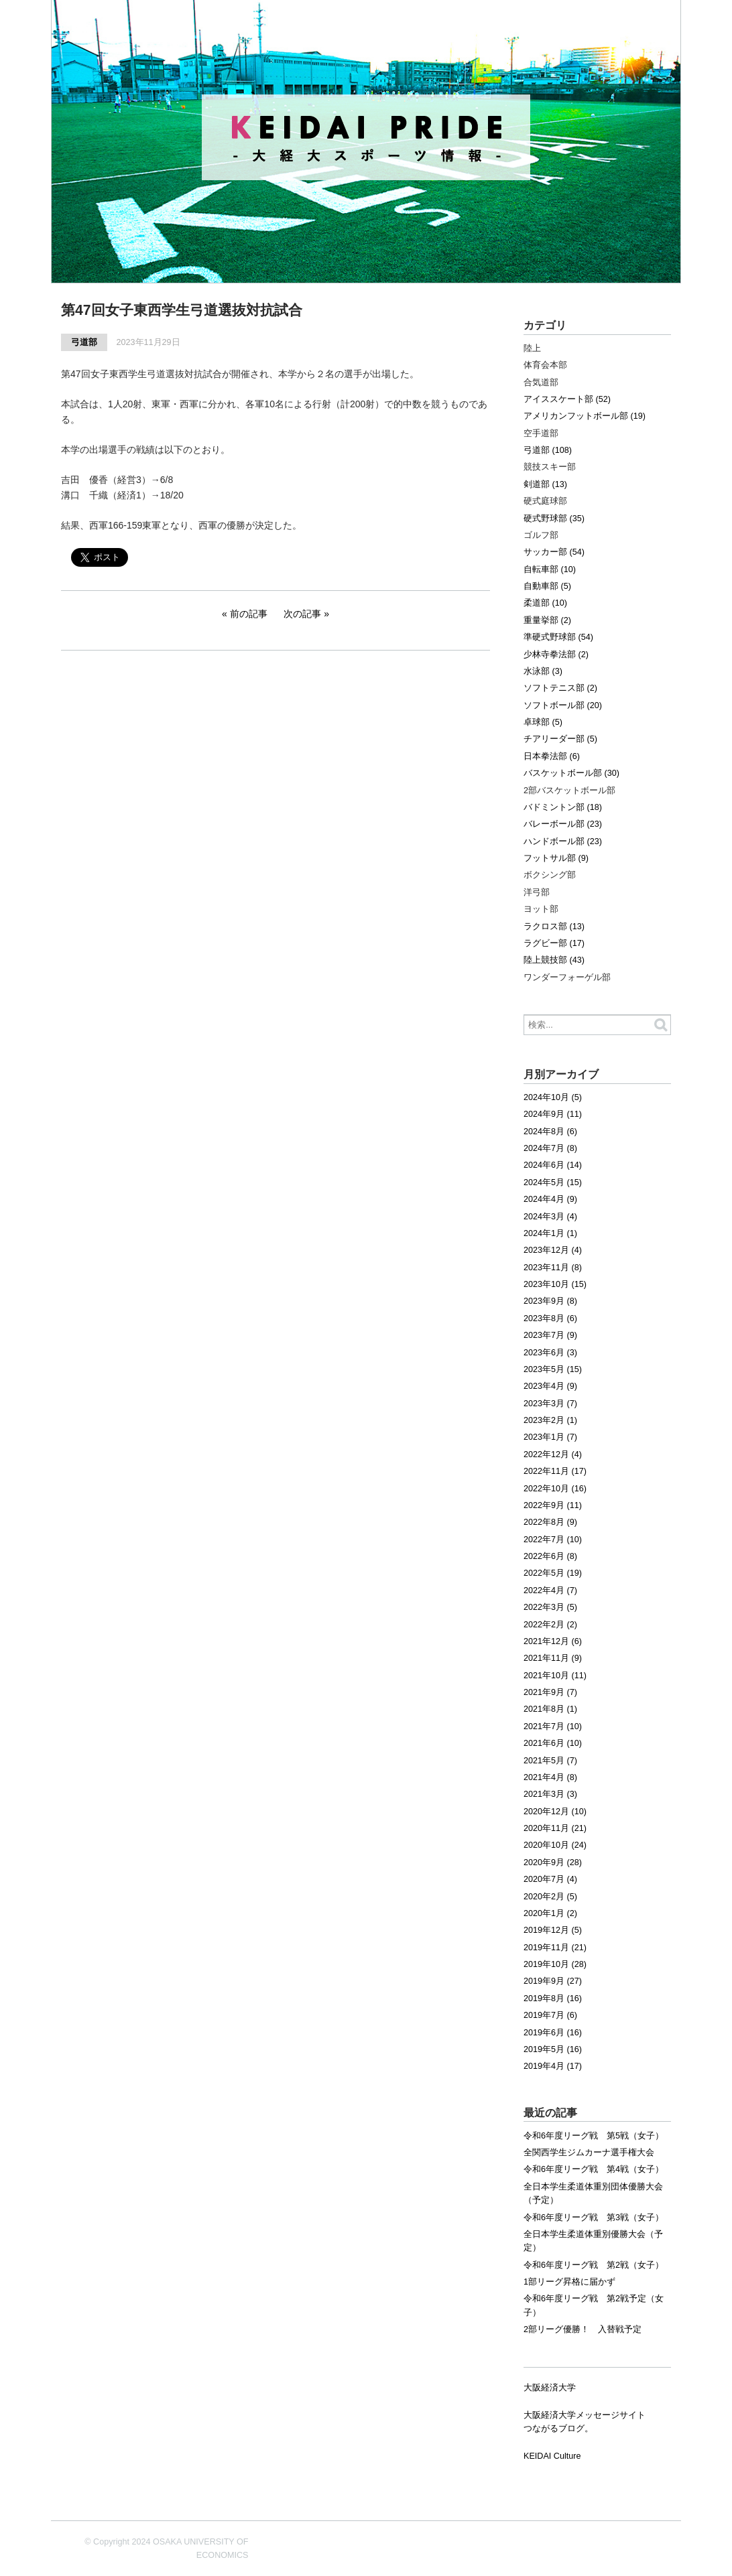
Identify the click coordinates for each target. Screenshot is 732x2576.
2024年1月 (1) (550, 1233)
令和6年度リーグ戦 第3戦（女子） (594, 2217)
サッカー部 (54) (554, 552)
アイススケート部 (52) (567, 399)
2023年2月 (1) (550, 1420)
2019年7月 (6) (550, 2015)
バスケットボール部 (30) (571, 773)
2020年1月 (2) (550, 1913)
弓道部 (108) (548, 450)
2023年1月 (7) (550, 1437)
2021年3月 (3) (550, 1794)
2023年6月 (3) (550, 1352)
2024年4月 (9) (550, 1199)
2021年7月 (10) (553, 1726)
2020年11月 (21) (555, 1828)
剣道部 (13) (545, 484)
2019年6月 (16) (553, 2032)
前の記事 (248, 613)
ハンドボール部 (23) (563, 841)
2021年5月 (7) (550, 1760)
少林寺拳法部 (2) (556, 654)
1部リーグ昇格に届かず (569, 2282)
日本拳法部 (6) (552, 756)
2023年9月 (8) (550, 1301)
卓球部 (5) (543, 722)
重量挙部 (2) (547, 620)
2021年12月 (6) (553, 1641)
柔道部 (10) (545, 603)
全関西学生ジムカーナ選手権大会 (589, 2152)
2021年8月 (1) (550, 1709)
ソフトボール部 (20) (563, 705)
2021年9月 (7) (550, 1692)
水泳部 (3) (543, 671)
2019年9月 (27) (553, 1981)
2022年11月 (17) (555, 1471)
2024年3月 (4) (550, 1216)
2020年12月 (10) (555, 1811)
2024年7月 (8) (550, 1148)
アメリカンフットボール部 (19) (585, 416)
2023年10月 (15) (555, 1284)
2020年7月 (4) (550, 1879)
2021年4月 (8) (550, 1777)
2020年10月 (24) (555, 1845)
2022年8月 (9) (550, 1522)
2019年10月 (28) (555, 1964)
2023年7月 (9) (550, 1335)
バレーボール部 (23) (563, 824)
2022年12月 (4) (553, 1454)
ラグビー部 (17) (554, 943)
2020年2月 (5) (550, 1896)
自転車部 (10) (550, 569)
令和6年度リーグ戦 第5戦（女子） (594, 2136)
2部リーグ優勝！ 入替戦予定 (583, 2329)
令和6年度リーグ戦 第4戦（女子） (594, 2169)
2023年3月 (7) (550, 1403)
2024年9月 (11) (553, 1114)
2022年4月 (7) (550, 1590)
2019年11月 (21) (555, 1947)
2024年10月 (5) (553, 1097)
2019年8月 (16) (553, 1998)
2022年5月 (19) (553, 1573)
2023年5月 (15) (553, 1369)
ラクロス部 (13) (554, 926)
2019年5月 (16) (553, 2049)
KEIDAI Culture (552, 2456)
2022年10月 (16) (555, 1488)
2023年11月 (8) (553, 1267)
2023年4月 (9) (550, 1386)
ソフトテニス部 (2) (560, 688)
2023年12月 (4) (553, 1250)
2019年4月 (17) (553, 2066)
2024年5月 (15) (553, 1182)
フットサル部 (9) (556, 858)
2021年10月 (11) (555, 1675)
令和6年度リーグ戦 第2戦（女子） (594, 2265)
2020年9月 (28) (553, 1862)
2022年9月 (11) (553, 1505)
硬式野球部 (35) (554, 518)
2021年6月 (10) (553, 1743)
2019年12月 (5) (553, 1930)
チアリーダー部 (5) (560, 739)
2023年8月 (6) (550, 1318)
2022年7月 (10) (553, 1539)
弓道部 (84, 342)
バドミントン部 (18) (563, 807)
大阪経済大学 (550, 2387)
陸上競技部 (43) (554, 960)
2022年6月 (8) (550, 1556)
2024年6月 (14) (553, 1165)
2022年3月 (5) (550, 1607)
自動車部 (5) (547, 586)
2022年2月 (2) (550, 1624)
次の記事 (302, 613)
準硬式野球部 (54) (558, 637)
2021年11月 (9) (553, 1658)
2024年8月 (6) (550, 1131)
